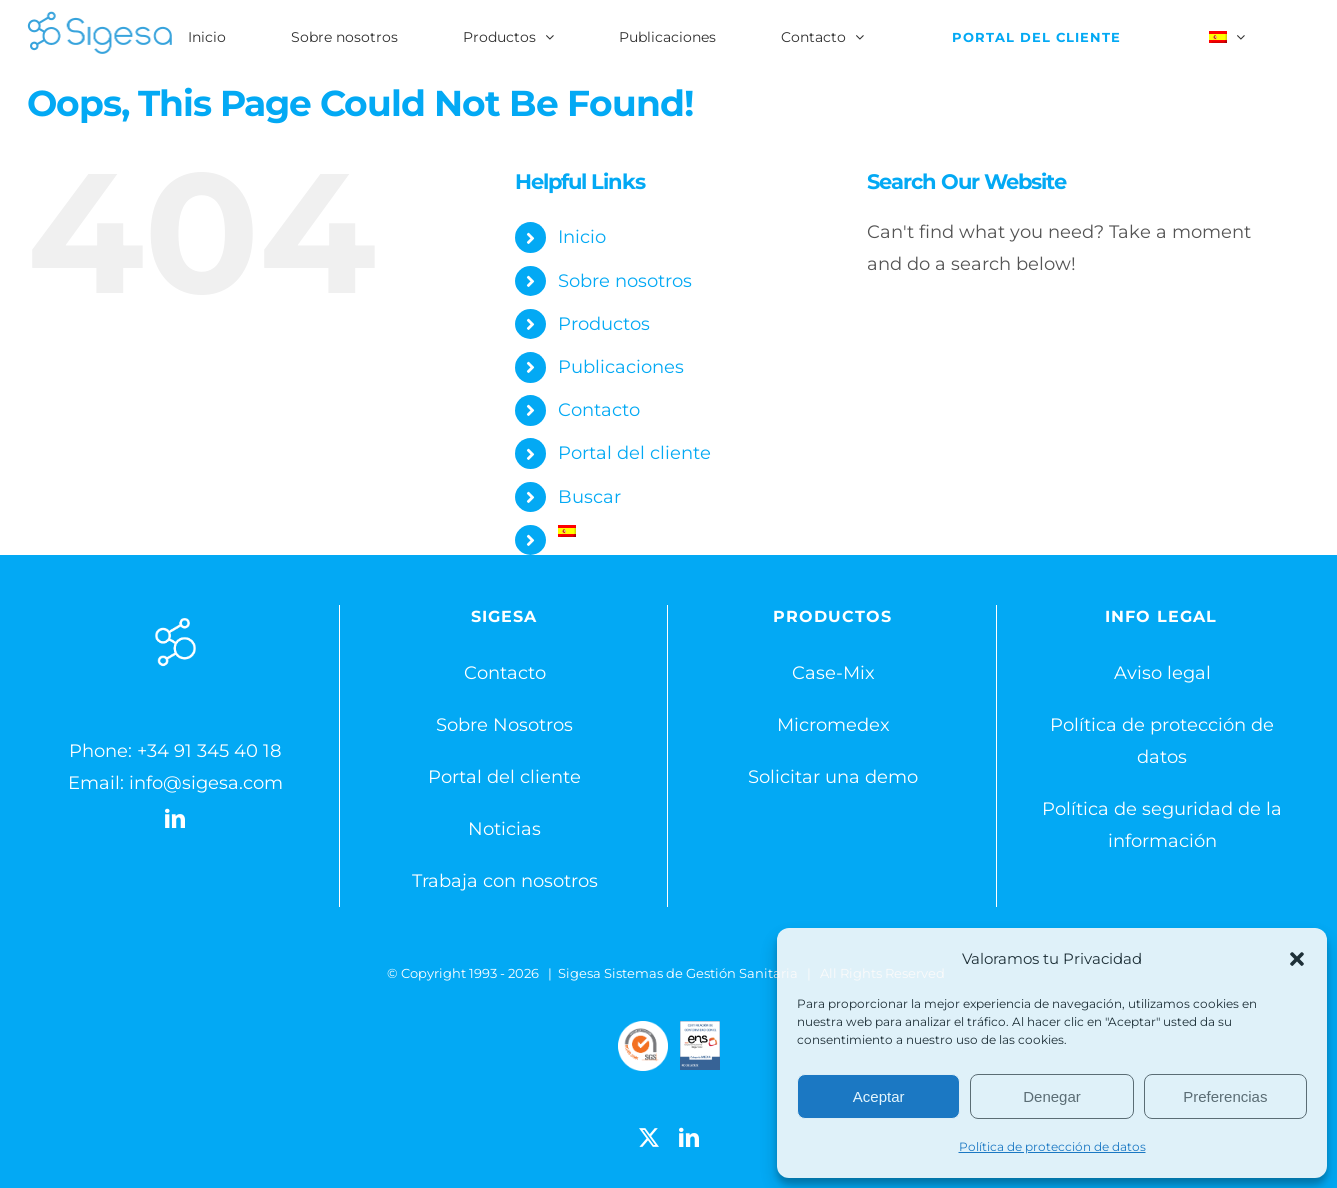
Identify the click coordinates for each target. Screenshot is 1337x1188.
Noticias (504, 829)
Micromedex (833, 725)
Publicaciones (621, 367)
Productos (604, 324)
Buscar (589, 497)
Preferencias (1225, 1096)
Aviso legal (1162, 673)
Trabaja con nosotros (505, 881)
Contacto (599, 410)
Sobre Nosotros (504, 725)
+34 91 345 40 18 (209, 751)
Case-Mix (833, 673)
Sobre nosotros (625, 281)
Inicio (582, 237)
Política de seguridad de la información (1162, 825)
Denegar (1052, 1096)
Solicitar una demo (833, 777)
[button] (1297, 959)
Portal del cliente (634, 453)
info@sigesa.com (206, 783)
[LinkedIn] (175, 819)
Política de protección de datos (1052, 1146)
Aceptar (879, 1096)
